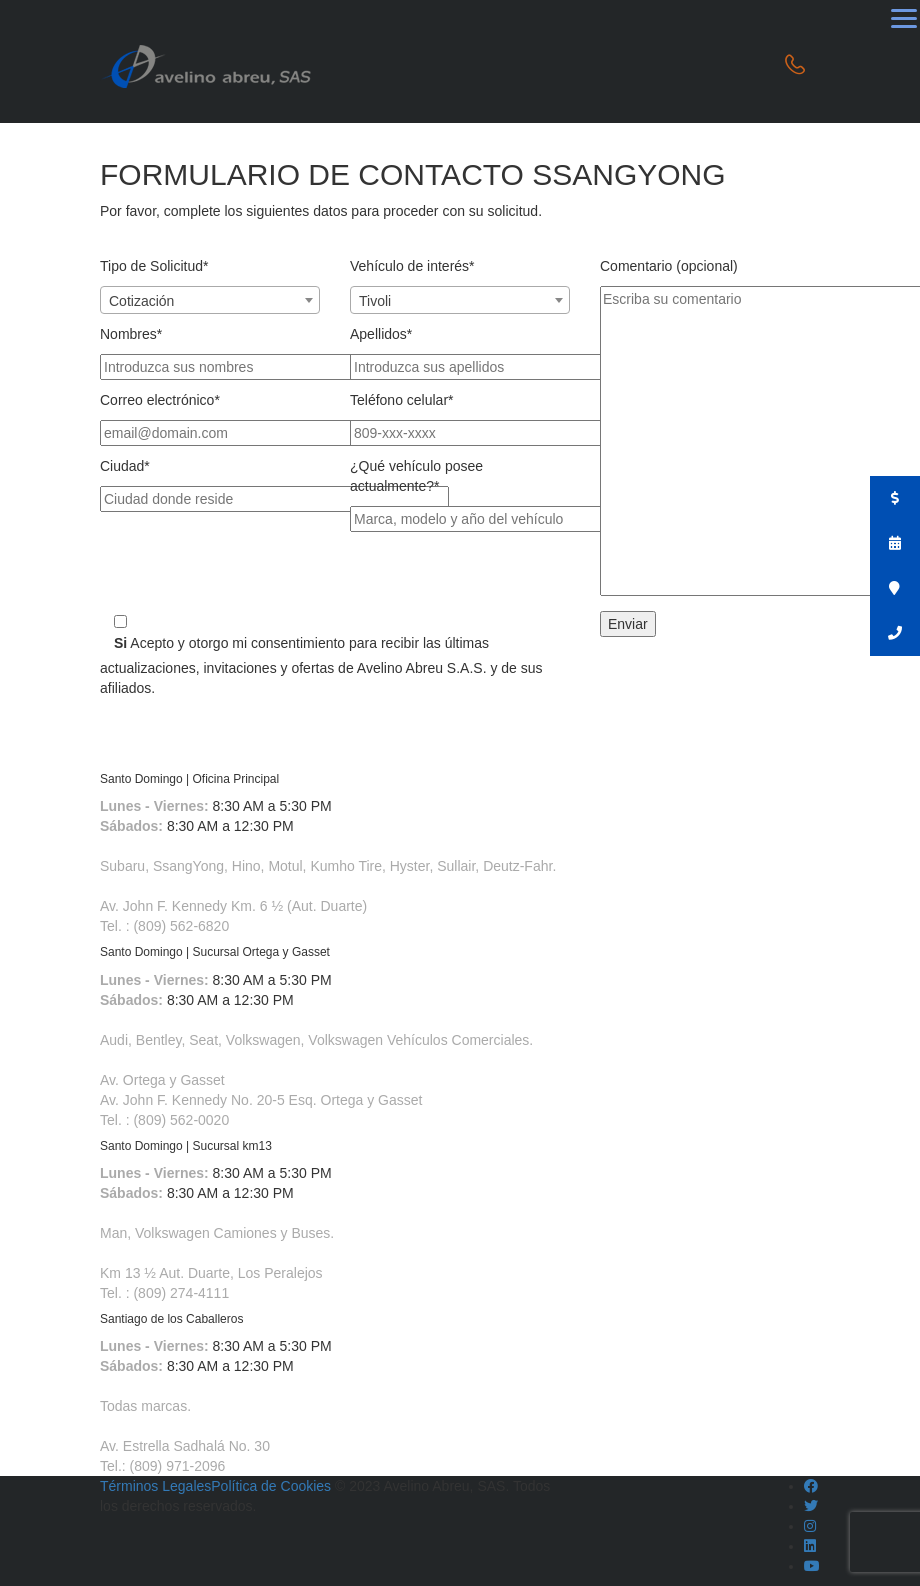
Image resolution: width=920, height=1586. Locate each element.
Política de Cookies (271, 1486)
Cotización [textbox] (141, 301)
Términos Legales (155, 1486)
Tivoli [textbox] (375, 301)
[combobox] (210, 300)
